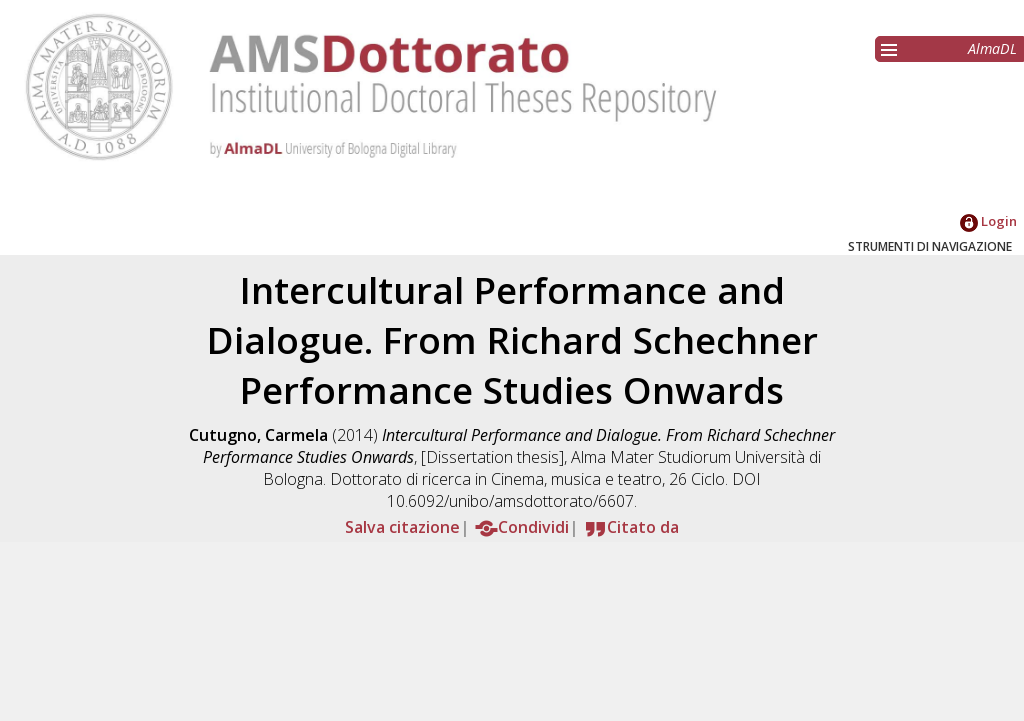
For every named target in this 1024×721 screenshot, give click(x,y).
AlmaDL (992, 48)
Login (988, 221)
